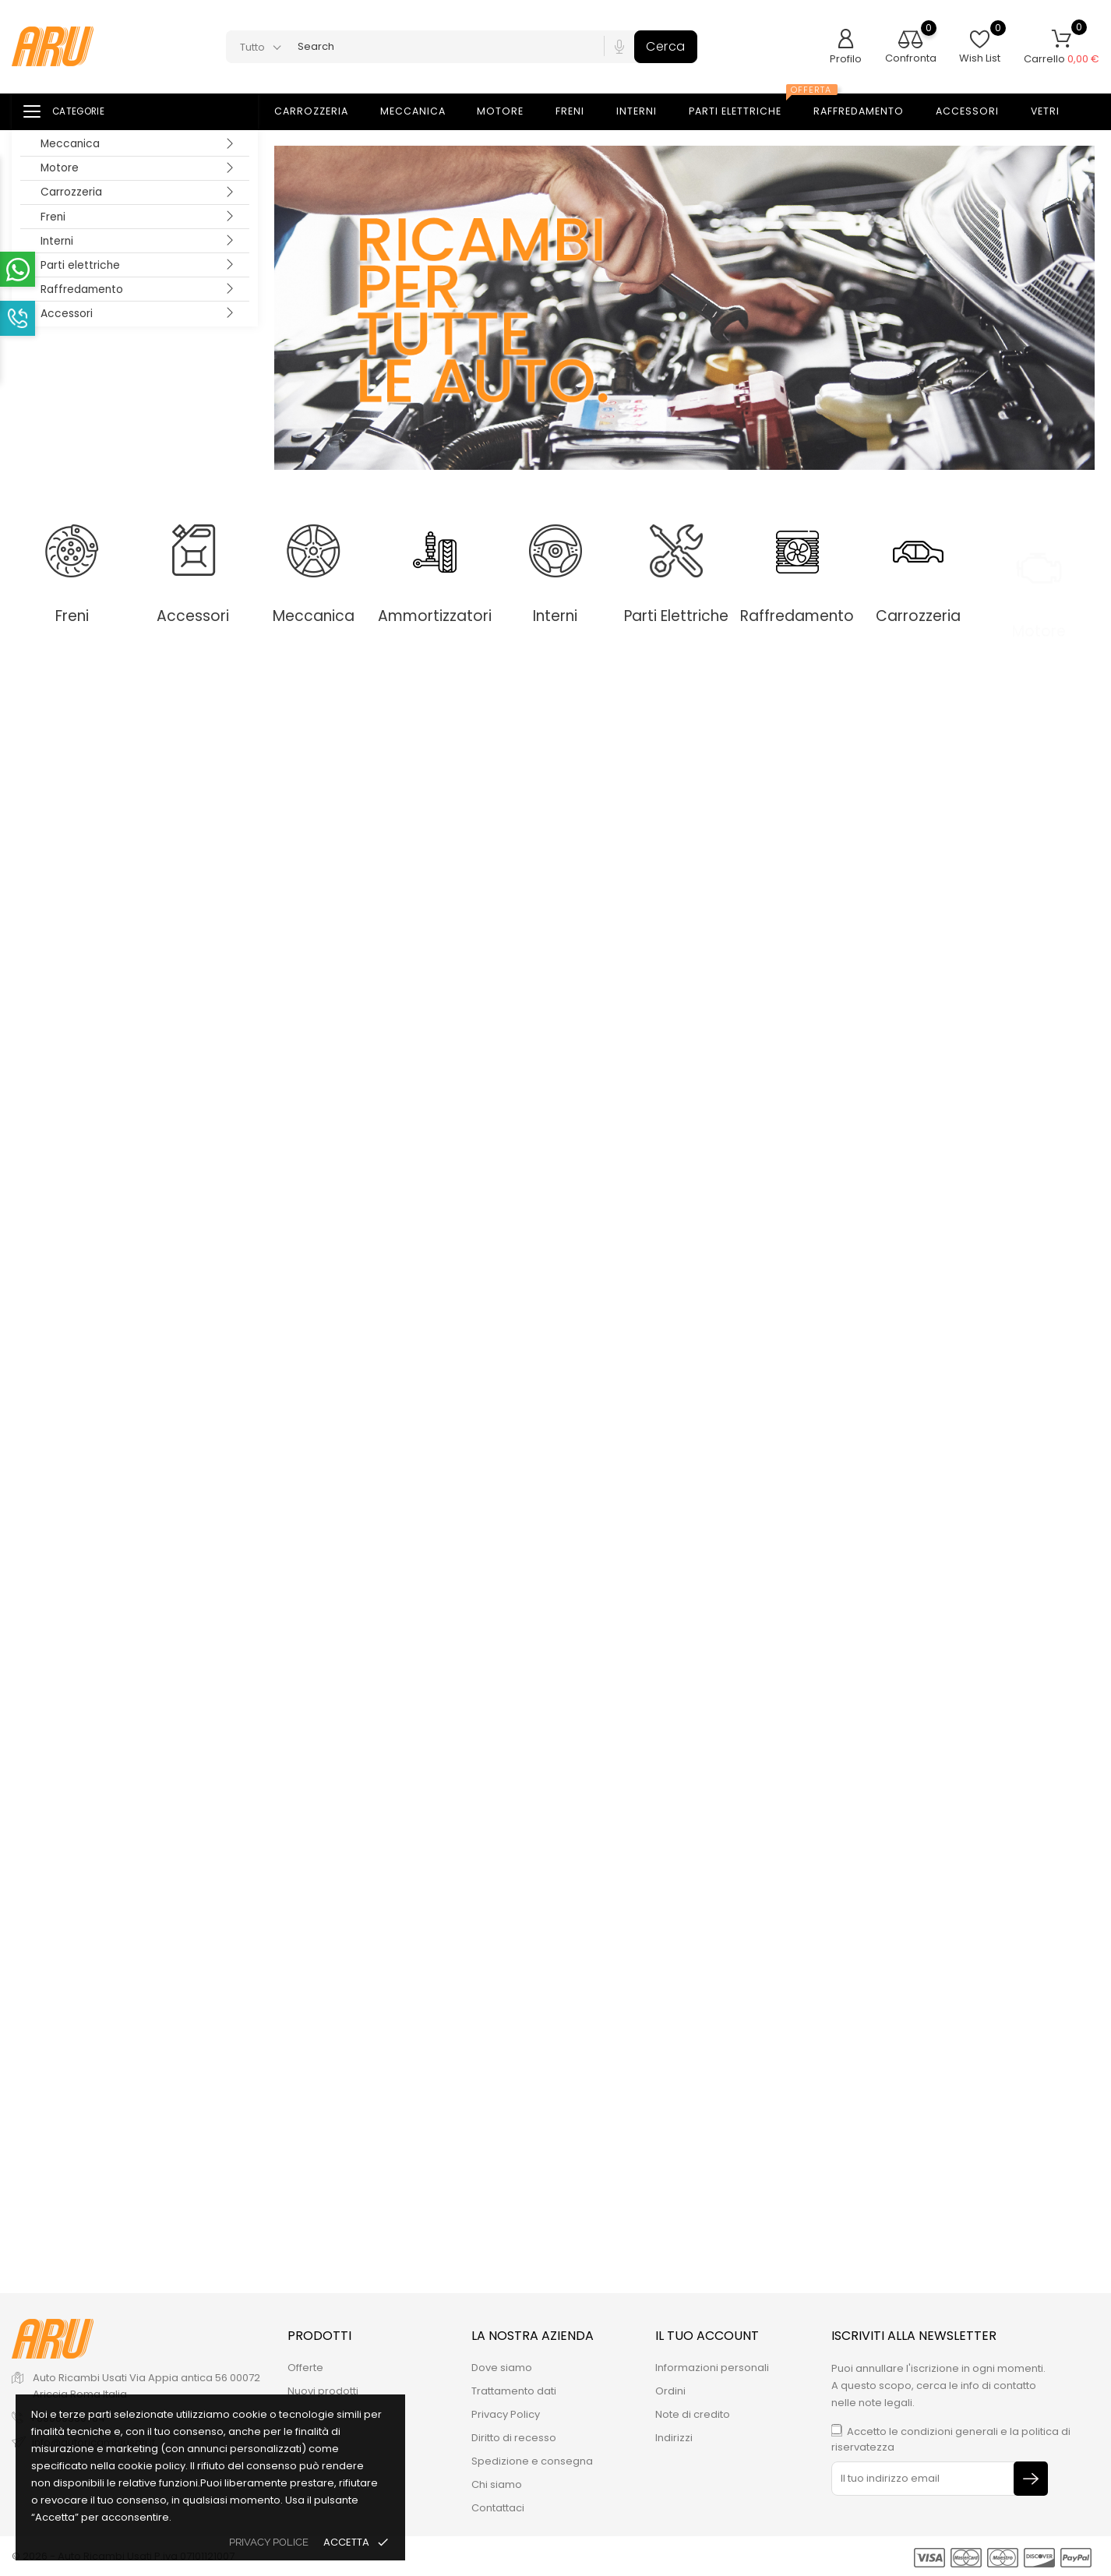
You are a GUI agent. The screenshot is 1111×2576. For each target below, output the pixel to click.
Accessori (67, 313)
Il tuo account (707, 2336)
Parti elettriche (80, 265)
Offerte (305, 2367)
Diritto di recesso (513, 2437)
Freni (53, 217)
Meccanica (70, 143)
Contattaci (497, 2507)
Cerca (666, 46)
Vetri (1054, 112)
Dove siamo (501, 2367)
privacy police (269, 2542)
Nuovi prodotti (322, 2391)
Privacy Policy (505, 2414)
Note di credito (692, 2414)
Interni (57, 241)
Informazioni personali (712, 2367)
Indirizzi (674, 2437)
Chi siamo (496, 2484)
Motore (60, 168)
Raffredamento (82, 289)
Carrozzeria (71, 192)
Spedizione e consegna (532, 2461)
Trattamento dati (513, 2391)
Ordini (670, 2391)
